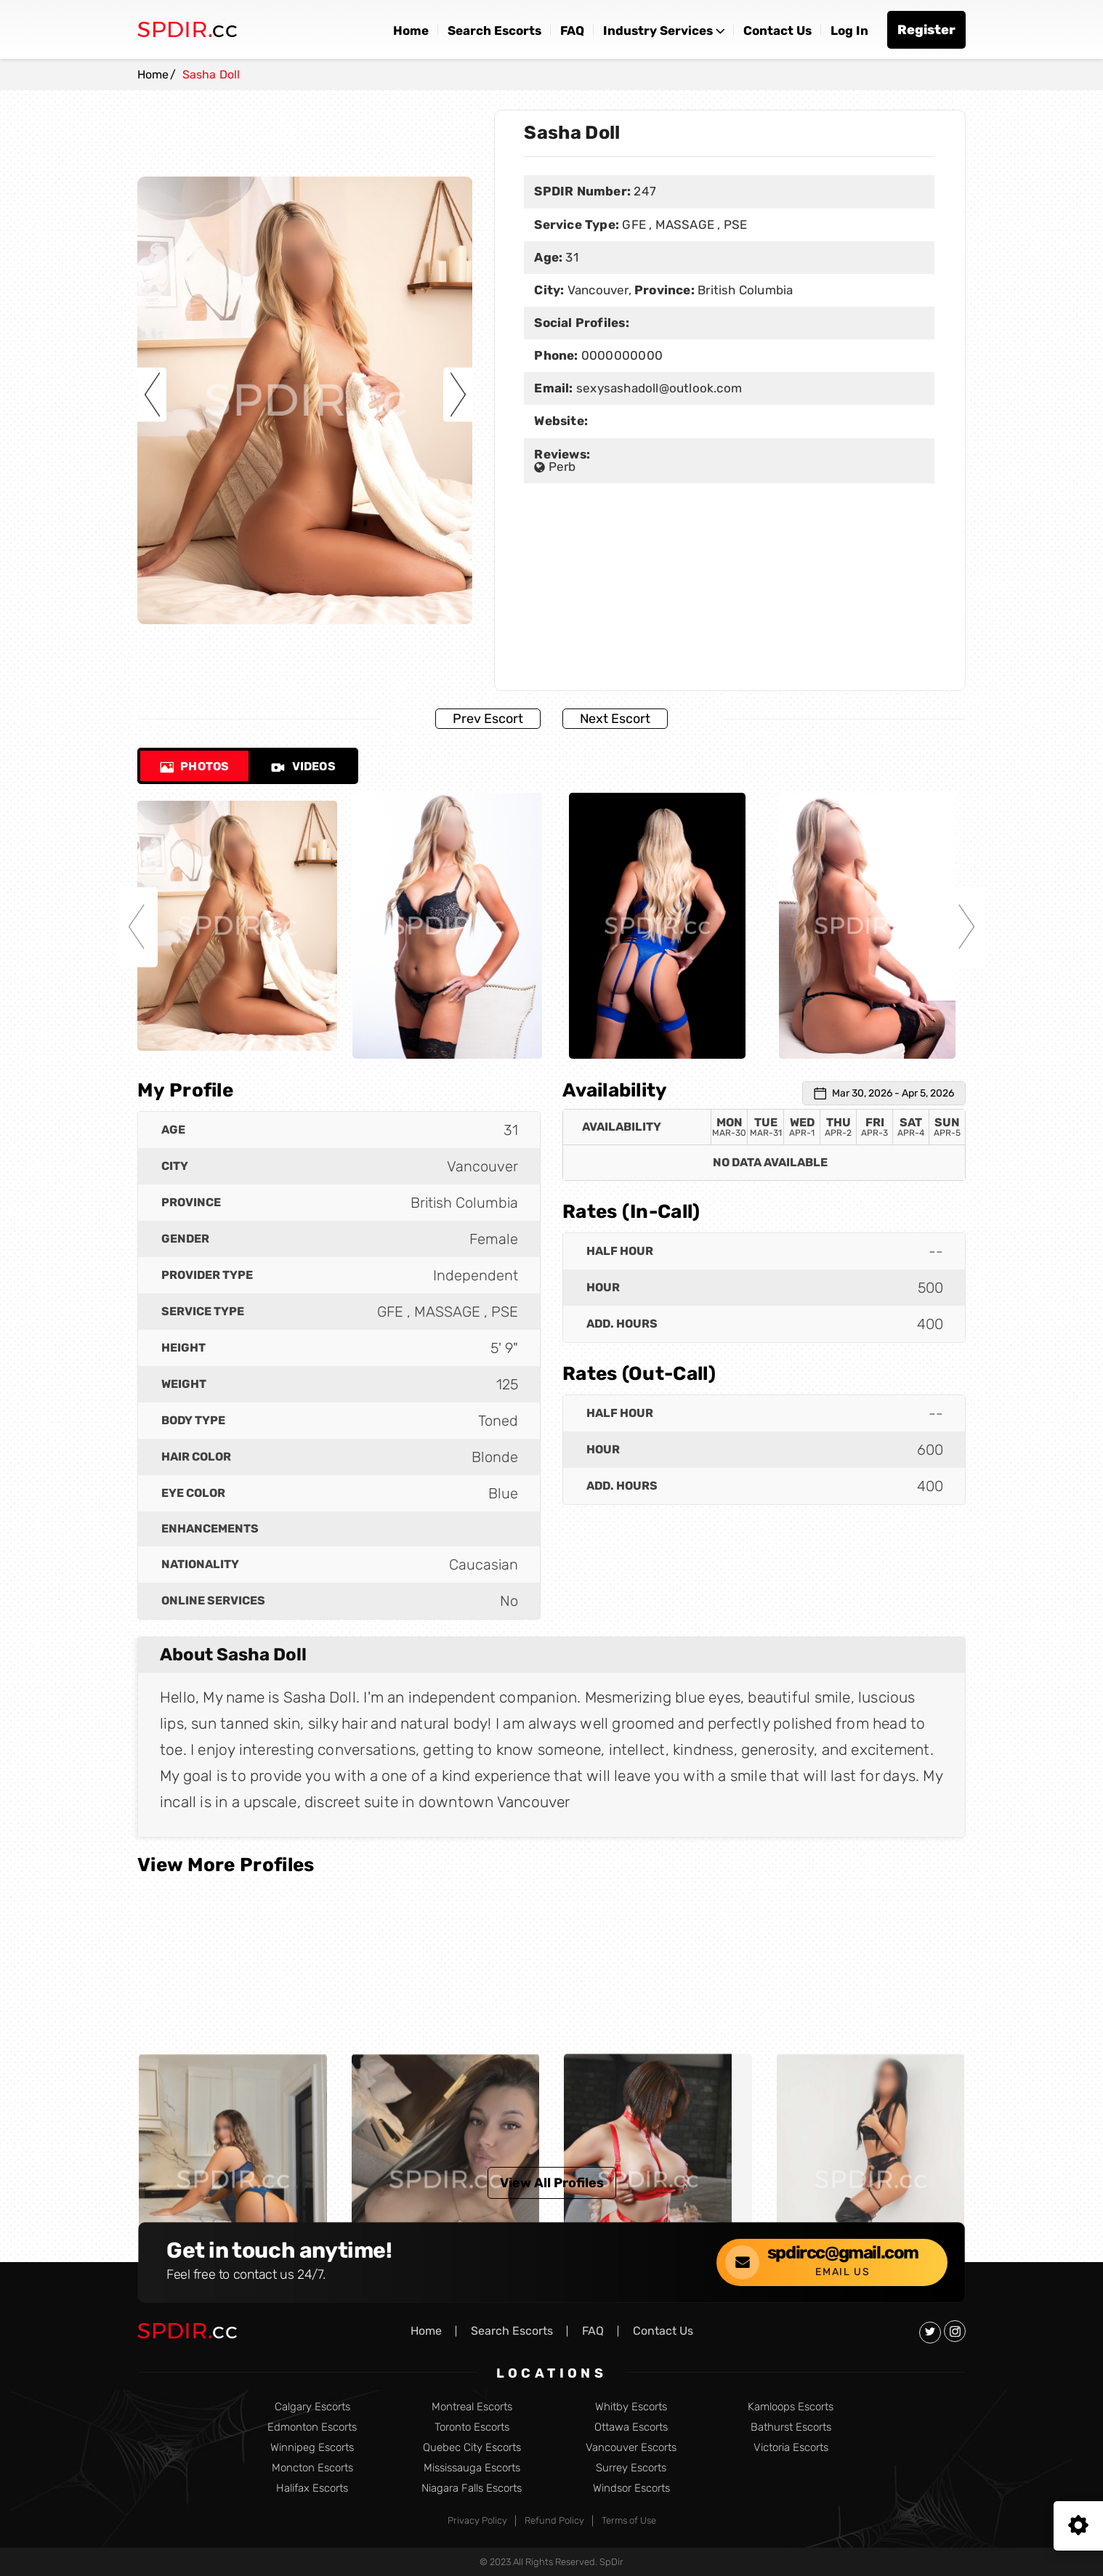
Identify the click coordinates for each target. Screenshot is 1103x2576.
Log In (849, 30)
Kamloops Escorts (790, 2407)
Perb (554, 466)
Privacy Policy (477, 2520)
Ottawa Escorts (631, 2427)
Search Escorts (494, 30)
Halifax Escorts (312, 2488)
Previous (151, 394)
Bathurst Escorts (791, 2427)
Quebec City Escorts (472, 2447)
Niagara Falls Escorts (471, 2488)
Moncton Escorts (312, 2468)
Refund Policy (554, 2520)
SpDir (611, 2561)
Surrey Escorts (631, 2468)
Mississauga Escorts (472, 2468)
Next (457, 394)
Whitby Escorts (631, 2407)
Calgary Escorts (312, 2407)
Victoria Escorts (790, 2447)
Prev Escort (488, 719)
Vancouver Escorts (631, 2447)
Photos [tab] (194, 766)
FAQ (572, 30)
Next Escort (615, 719)
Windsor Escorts (631, 2488)
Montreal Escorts (472, 2407)
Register (926, 30)
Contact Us (777, 30)
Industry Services (658, 30)
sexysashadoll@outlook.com (659, 388)
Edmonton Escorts (312, 2427)
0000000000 (620, 355)
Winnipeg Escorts (312, 2447)
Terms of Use (629, 2520)
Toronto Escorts (472, 2427)
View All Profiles (552, 2183)
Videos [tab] (303, 766)
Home (411, 30)
